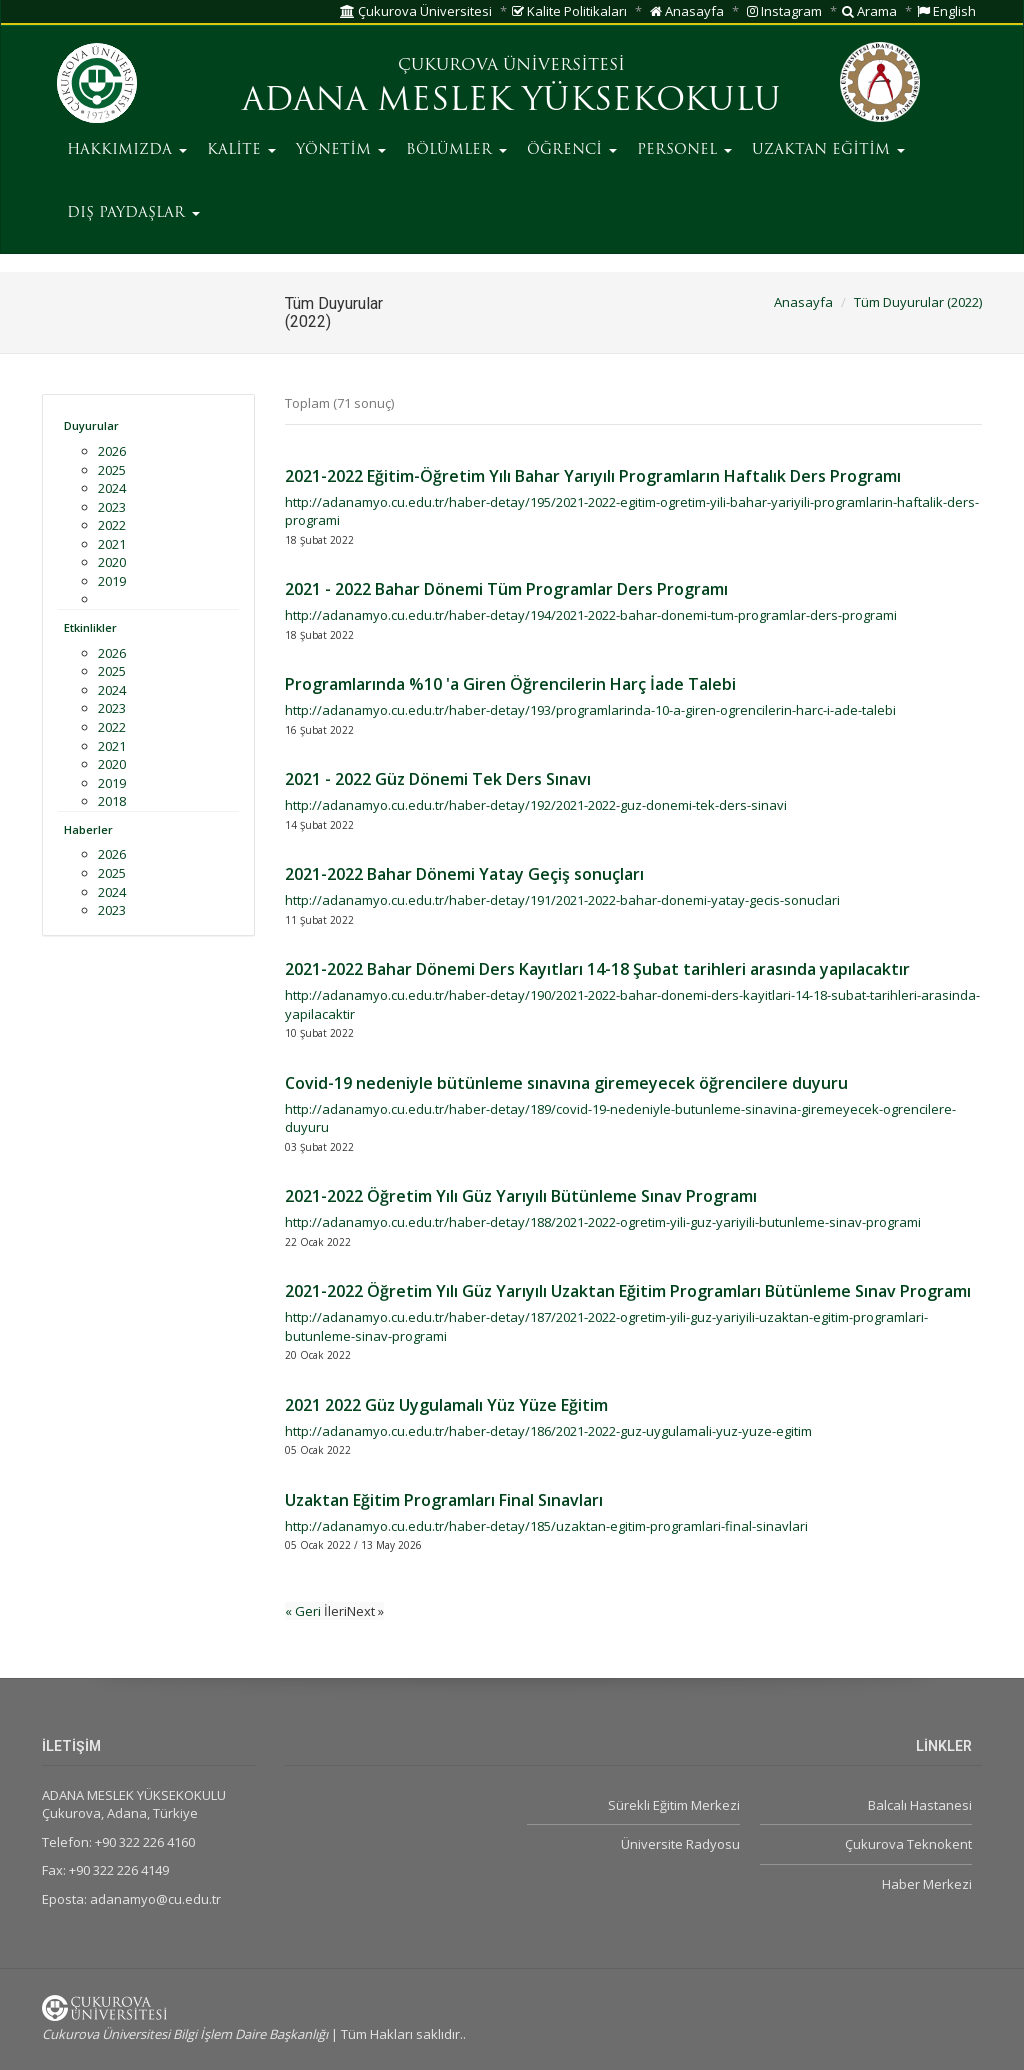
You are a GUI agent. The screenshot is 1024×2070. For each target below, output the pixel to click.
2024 (112, 488)
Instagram (784, 11)
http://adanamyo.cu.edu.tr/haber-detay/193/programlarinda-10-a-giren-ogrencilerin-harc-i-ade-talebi (590, 710)
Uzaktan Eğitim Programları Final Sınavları (444, 1500)
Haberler (88, 829)
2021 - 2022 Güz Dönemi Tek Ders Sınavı (438, 779)
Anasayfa (687, 11)
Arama (869, 11)
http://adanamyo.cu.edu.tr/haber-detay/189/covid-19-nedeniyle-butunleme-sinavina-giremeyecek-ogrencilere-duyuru (620, 1118)
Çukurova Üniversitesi (416, 11)
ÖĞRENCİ (572, 150)
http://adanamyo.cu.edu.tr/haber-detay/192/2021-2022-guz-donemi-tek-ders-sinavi (536, 805)
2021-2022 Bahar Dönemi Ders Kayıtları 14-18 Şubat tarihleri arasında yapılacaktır (597, 969)
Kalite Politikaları (569, 11)
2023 (112, 507)
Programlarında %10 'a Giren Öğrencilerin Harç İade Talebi (510, 684)
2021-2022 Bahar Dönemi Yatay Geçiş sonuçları (464, 874)
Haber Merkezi (927, 1884)
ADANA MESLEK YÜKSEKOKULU (511, 102)
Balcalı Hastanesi (920, 1805)
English (946, 11)
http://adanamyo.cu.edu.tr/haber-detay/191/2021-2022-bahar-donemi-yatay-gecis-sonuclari (562, 900)
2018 (112, 801)
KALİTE (241, 150)
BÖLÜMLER (456, 150)
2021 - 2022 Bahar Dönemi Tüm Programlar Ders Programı (506, 589)
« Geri (304, 1611)
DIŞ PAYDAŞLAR (133, 213)
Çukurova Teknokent (908, 1844)
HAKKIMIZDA (127, 150)
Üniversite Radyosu (680, 1844)
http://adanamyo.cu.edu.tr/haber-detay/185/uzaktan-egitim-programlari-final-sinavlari (546, 1526)
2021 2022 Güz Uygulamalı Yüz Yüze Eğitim (446, 1405)
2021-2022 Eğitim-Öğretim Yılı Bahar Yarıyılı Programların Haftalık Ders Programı (593, 476)
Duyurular (91, 425)
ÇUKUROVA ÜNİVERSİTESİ (511, 66)
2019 (112, 581)
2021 (112, 544)
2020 (112, 562)
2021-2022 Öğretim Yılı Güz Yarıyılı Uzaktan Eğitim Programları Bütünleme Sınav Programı (628, 1291)
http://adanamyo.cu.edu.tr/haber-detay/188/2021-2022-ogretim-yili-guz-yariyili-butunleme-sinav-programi (603, 1222)
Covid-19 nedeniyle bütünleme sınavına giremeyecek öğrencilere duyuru (566, 1083)
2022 (112, 525)
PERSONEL (684, 150)
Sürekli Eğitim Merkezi (674, 1805)
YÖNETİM (341, 150)
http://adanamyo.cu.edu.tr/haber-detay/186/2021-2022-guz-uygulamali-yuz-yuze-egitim (548, 1431)
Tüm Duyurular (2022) (918, 302)
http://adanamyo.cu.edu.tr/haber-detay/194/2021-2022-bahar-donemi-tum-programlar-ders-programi (591, 615)
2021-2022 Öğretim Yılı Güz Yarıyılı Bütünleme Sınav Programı (521, 1196)
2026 (112, 451)
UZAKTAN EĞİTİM (828, 150)
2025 (112, 470)
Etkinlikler (90, 627)
